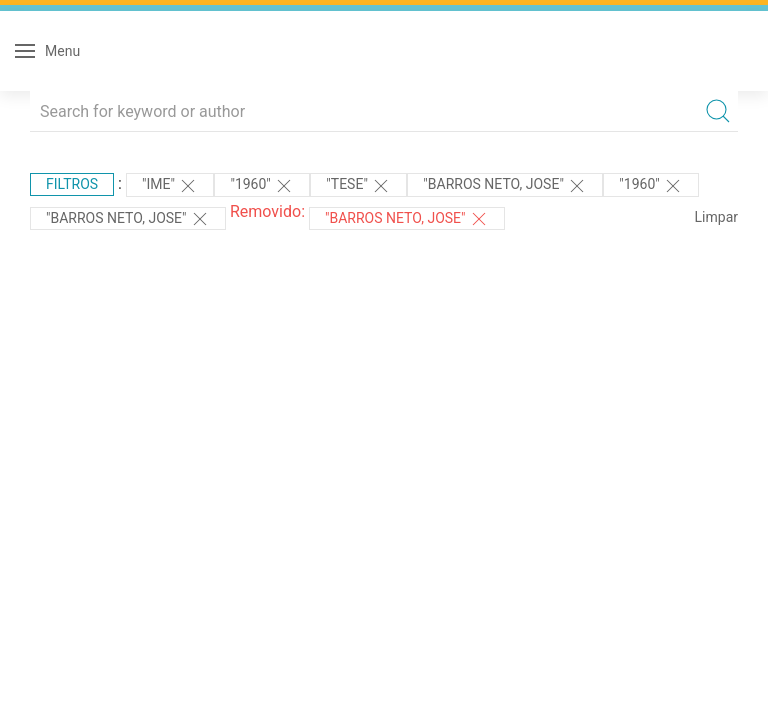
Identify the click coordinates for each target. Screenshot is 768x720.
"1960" (262, 186)
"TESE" (358, 186)
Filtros (72, 184)
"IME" (170, 186)
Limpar (716, 217)
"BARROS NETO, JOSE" (505, 186)
